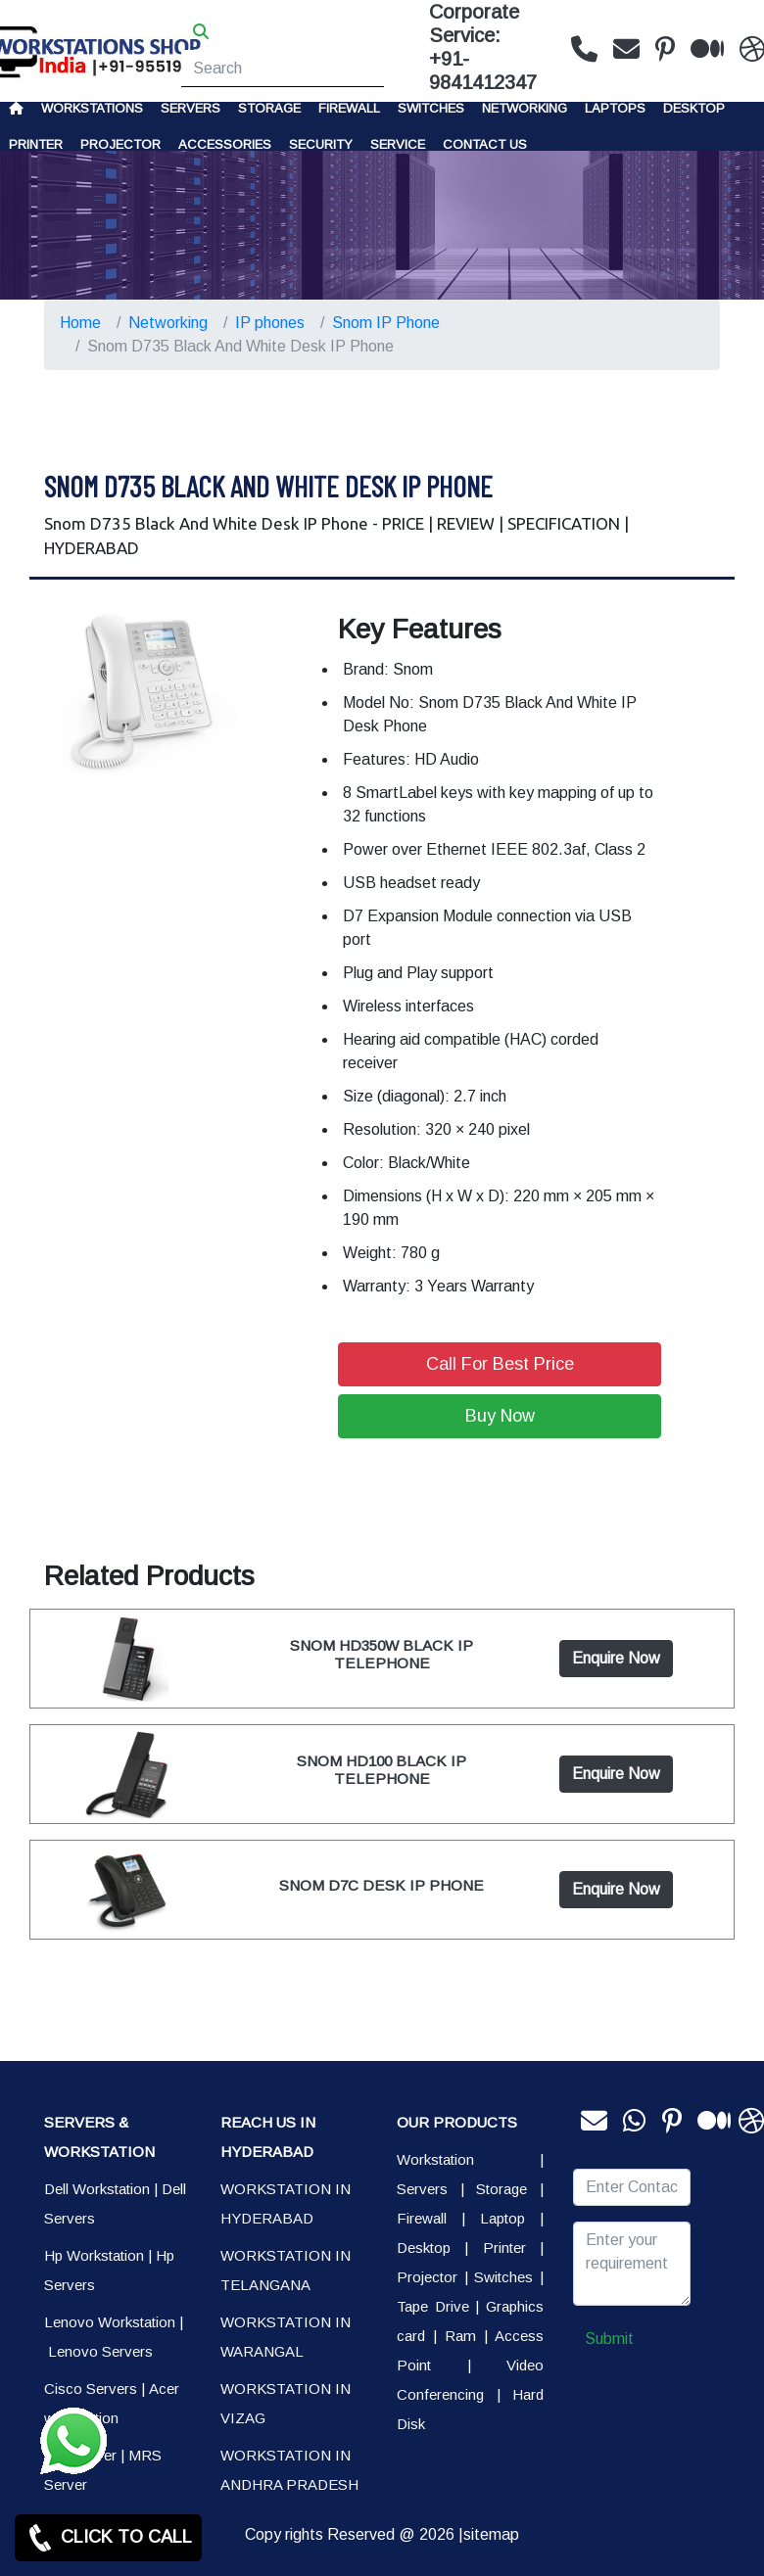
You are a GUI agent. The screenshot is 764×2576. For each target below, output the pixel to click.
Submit (609, 2338)
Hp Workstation (94, 2255)
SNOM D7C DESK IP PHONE (381, 1885)
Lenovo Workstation (109, 2322)
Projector (120, 144)
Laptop (502, 2218)
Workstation (435, 2159)
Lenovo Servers (100, 2351)
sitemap (491, 2534)
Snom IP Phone (386, 322)
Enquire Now (616, 1658)
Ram (460, 2335)
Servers (190, 108)
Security (321, 144)
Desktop (694, 108)
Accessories (224, 144)
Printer (504, 2247)
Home (80, 322)
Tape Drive (433, 2306)
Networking (524, 108)
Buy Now (500, 1416)
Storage (501, 2188)
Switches (431, 108)
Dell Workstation (97, 2188)
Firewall (349, 108)
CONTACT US (485, 144)
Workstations (92, 108)
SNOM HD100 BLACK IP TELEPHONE (381, 1770)
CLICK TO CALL (108, 2537)
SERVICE (397, 144)
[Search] (282, 68)
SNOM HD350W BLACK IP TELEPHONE (381, 1654)
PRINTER (36, 144)
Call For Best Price (500, 1364)
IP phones (270, 322)
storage (269, 108)
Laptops (615, 108)
